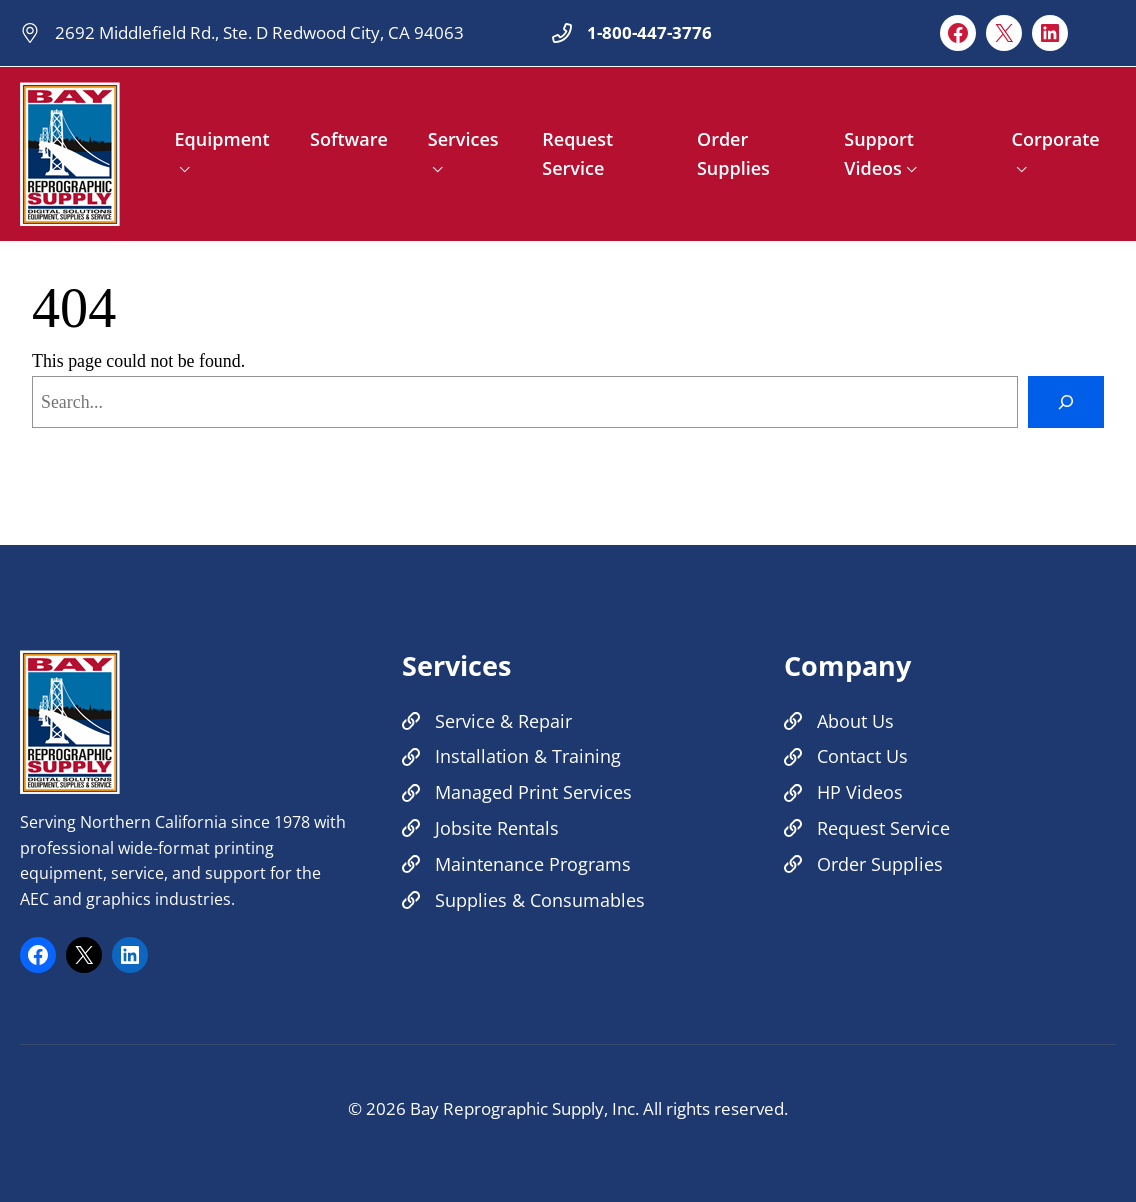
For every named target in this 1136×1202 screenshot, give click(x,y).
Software (349, 139)
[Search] (1066, 402)
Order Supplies (733, 153)
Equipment (222, 139)
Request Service (577, 153)
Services (463, 139)
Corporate (1056, 139)
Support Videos (879, 153)
